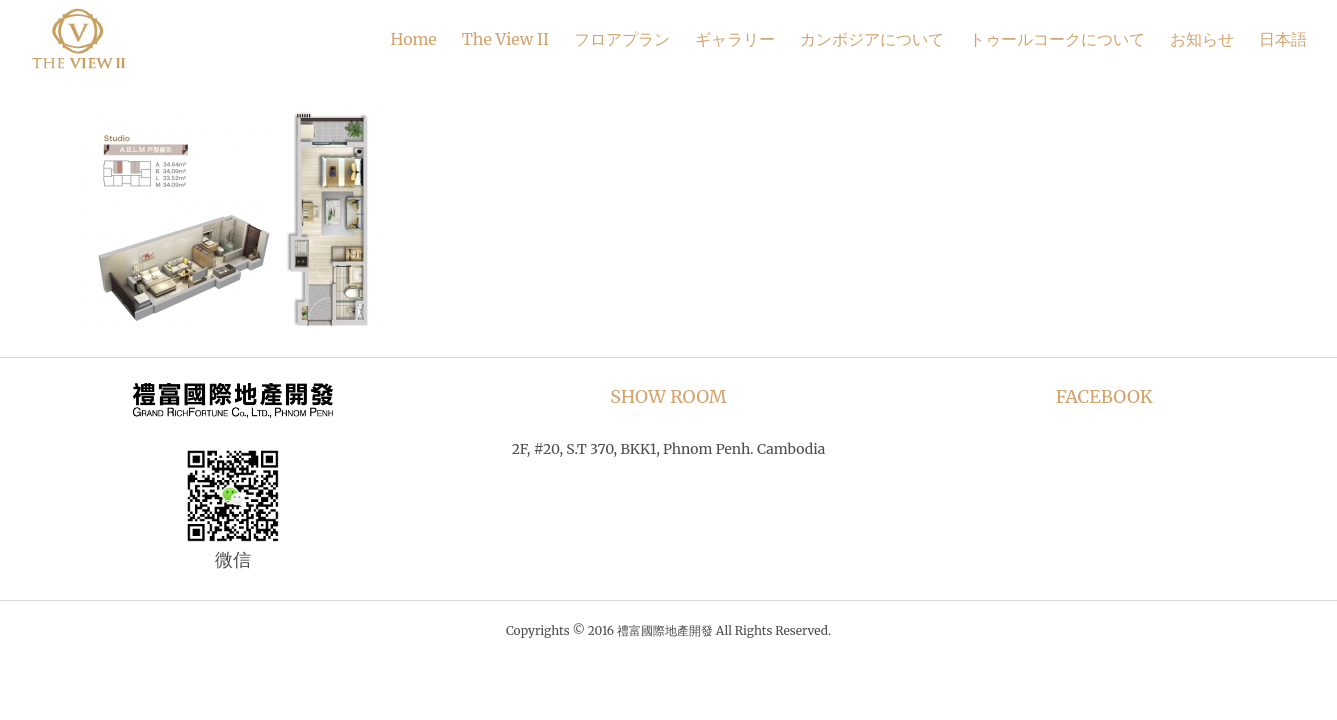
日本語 (1283, 39)
